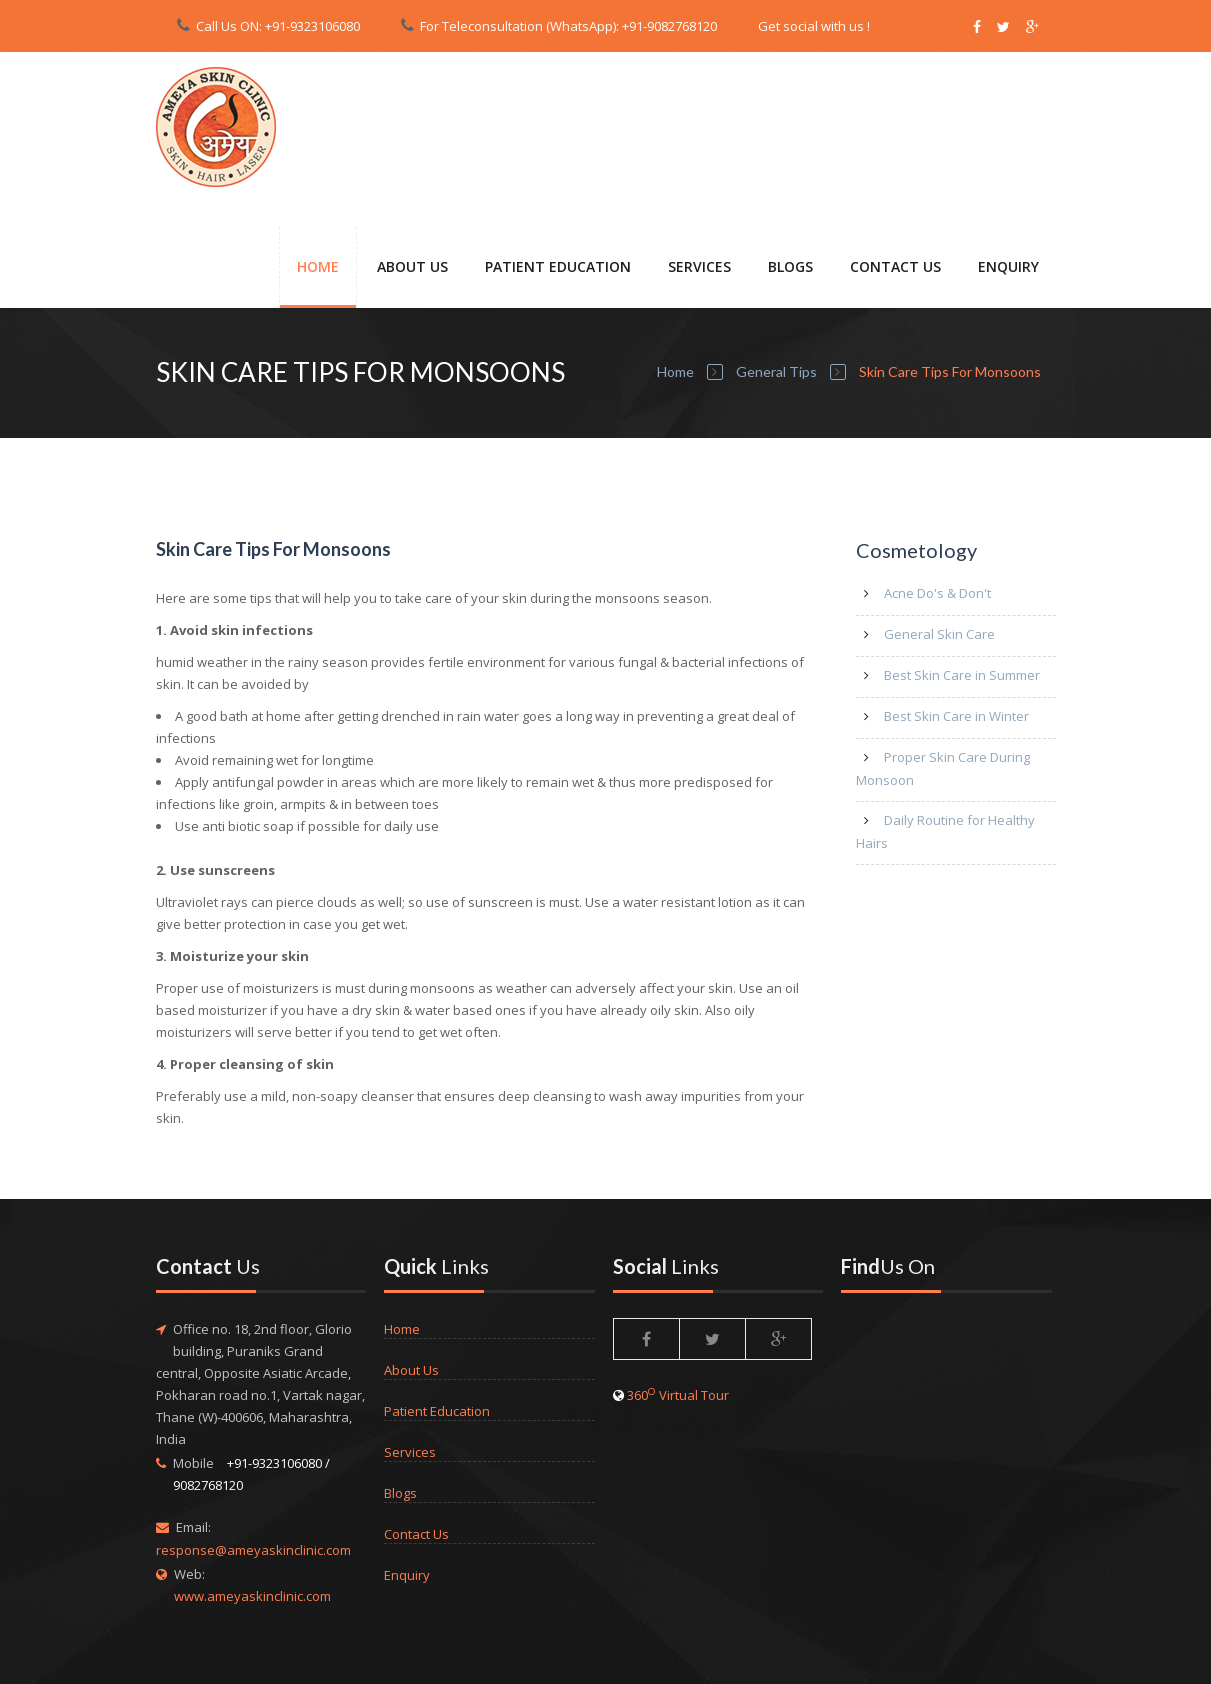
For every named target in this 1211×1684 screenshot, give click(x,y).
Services (410, 1452)
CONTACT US (895, 266)
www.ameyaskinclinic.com (252, 1596)
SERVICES (699, 266)
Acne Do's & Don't (937, 593)
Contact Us (416, 1534)
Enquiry (407, 1575)
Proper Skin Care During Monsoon (943, 768)
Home (318, 266)
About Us (412, 266)
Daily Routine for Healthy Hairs (945, 831)
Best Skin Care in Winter (956, 716)
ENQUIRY (1008, 266)
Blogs (790, 266)
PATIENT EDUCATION (558, 266)
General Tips (776, 371)
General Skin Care (939, 634)
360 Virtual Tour (678, 1395)
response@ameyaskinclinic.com (253, 1550)
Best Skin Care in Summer (962, 675)
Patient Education (437, 1411)
